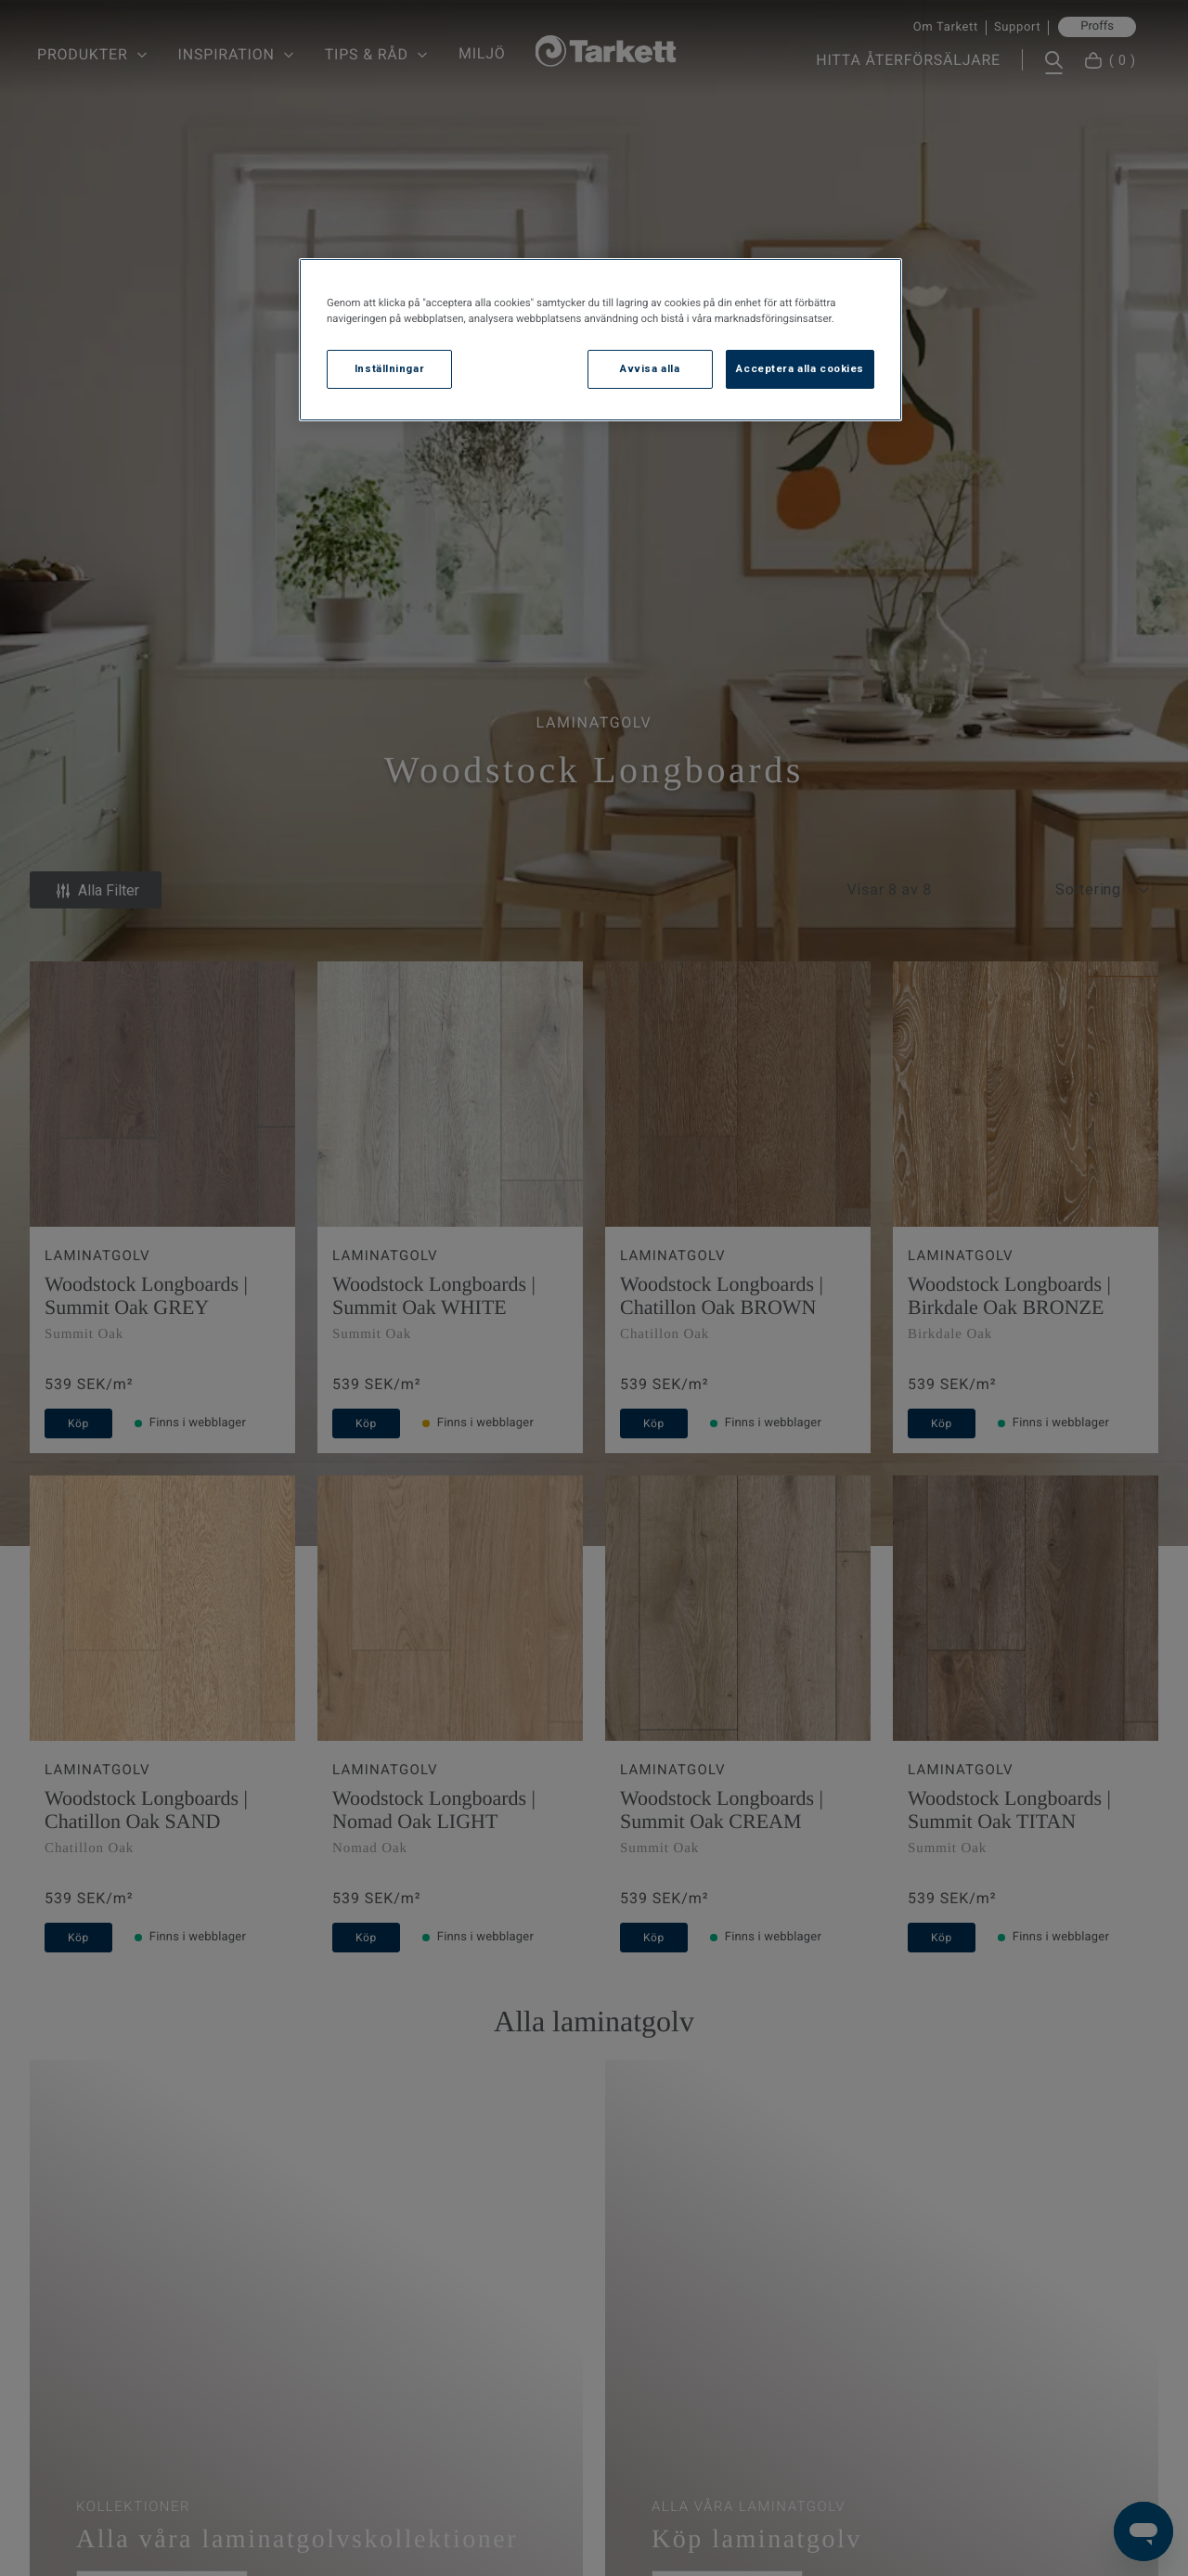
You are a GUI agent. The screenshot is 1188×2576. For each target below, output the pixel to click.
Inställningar (389, 368)
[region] (600, 339)
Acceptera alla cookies (800, 368)
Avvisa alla (649, 368)
